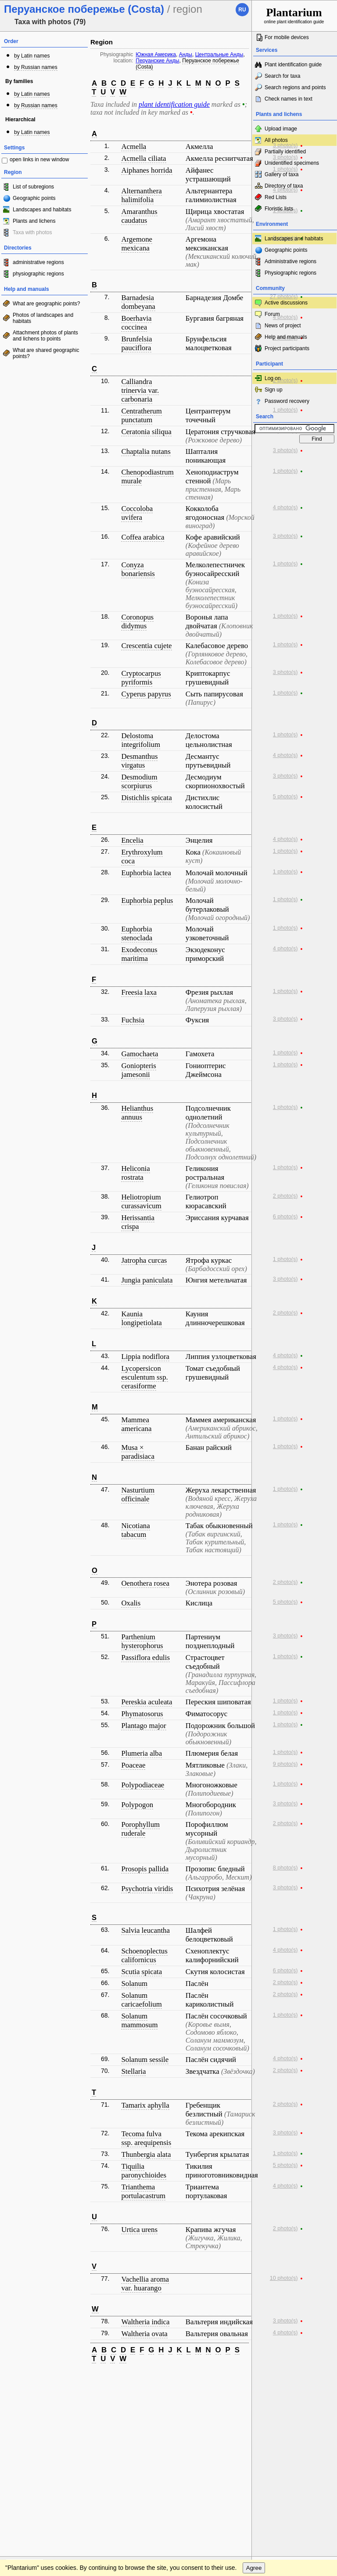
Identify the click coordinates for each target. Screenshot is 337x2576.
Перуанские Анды (157, 61)
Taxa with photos (32, 232)
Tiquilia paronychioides (143, 2170)
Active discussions (286, 303)
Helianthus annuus (137, 1112)
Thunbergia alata (146, 2154)
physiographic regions (38, 274)
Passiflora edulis (145, 1657)
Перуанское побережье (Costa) (187, 64)
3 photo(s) (285, 145)
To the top (235, 2378)
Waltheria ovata (144, 2334)
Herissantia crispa (137, 1222)
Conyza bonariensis (137, 569)
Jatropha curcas (144, 1260)
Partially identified (285, 152)
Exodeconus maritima (139, 954)
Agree (254, 2396)
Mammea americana (136, 1424)
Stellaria (133, 2071)
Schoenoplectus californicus (144, 1955)
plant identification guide (174, 104)
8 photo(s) (285, 1868)
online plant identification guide (294, 15)
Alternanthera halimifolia (141, 195)
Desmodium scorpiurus (139, 781)
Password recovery (287, 401)
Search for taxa (282, 76)
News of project (283, 325)
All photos (276, 140)
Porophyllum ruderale (140, 1828)
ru (242, 10)
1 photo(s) (285, 169)
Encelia (132, 840)
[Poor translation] (32, 2442)
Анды (185, 54)
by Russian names (35, 67)
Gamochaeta (139, 1054)
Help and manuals (286, 337)
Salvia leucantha (145, 1930)
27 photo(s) (284, 296)
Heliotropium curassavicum (141, 1201)
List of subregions (33, 187)
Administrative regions (290, 261)
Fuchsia (132, 1020)
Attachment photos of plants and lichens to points (45, 336)
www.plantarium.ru (295, 2378)
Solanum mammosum (139, 2020)
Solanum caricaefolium (141, 1999)
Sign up (274, 390)
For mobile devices (287, 37)
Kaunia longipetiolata (141, 1318)
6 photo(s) (285, 1217)
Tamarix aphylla (145, 2105)
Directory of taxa (284, 186)
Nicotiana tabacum (135, 1530)
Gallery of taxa (281, 174)
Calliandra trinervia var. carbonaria (140, 390)
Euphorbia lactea (146, 873)
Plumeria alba (141, 1753)
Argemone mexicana (136, 243)
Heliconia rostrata (135, 1172)
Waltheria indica (145, 2322)
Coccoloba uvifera (137, 513)
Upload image (281, 129)
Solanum (134, 1983)
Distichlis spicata (146, 797)
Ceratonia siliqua (146, 432)
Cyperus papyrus (146, 694)
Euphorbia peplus (147, 900)
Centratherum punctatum (141, 415)
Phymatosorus (142, 1714)
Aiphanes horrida (146, 170)
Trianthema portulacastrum (143, 2191)
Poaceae (133, 1765)
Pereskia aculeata (146, 1702)
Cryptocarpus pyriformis (141, 677)
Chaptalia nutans (145, 451)
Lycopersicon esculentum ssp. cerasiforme (144, 1377)
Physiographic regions (290, 273)
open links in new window (39, 159)
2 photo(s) (285, 380)
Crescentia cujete (146, 645)
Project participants (287, 348)
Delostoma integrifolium (140, 740)
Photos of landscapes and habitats (43, 318)
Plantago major (143, 1725)
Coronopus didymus (137, 621)
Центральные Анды (219, 54)
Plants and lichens (34, 221)
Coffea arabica (142, 537)
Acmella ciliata (143, 158)
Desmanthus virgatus (139, 760)
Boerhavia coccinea (136, 322)
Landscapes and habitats (42, 210)
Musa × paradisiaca (137, 1451)
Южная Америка (156, 54)
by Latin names (32, 56)
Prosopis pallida (144, 1869)
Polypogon (137, 1805)
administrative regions (38, 262)
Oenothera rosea (145, 1583)
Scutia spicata (141, 1971)
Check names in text (288, 99)
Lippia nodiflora (145, 1356)
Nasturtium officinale (137, 1494)
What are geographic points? (46, 304)
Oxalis (130, 1603)
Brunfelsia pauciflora (136, 343)
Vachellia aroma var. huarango (145, 2283)
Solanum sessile (144, 2059)
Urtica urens (139, 2229)
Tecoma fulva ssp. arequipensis (146, 2138)
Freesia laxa (139, 992)
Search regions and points (295, 87)
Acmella (133, 146)
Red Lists (276, 197)
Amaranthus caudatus (139, 216)
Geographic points (34, 198)
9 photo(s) (285, 1764)
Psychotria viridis (147, 1888)
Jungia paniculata (146, 1280)
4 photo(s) (285, 190)
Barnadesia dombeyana (138, 302)
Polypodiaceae (142, 1785)
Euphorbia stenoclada (136, 933)
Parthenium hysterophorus (142, 1641)
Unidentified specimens (292, 163)
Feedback (59, 2378)
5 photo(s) (285, 796)
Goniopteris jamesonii (138, 1070)
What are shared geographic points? (46, 353)
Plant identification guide (293, 65)
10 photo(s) (284, 2278)
